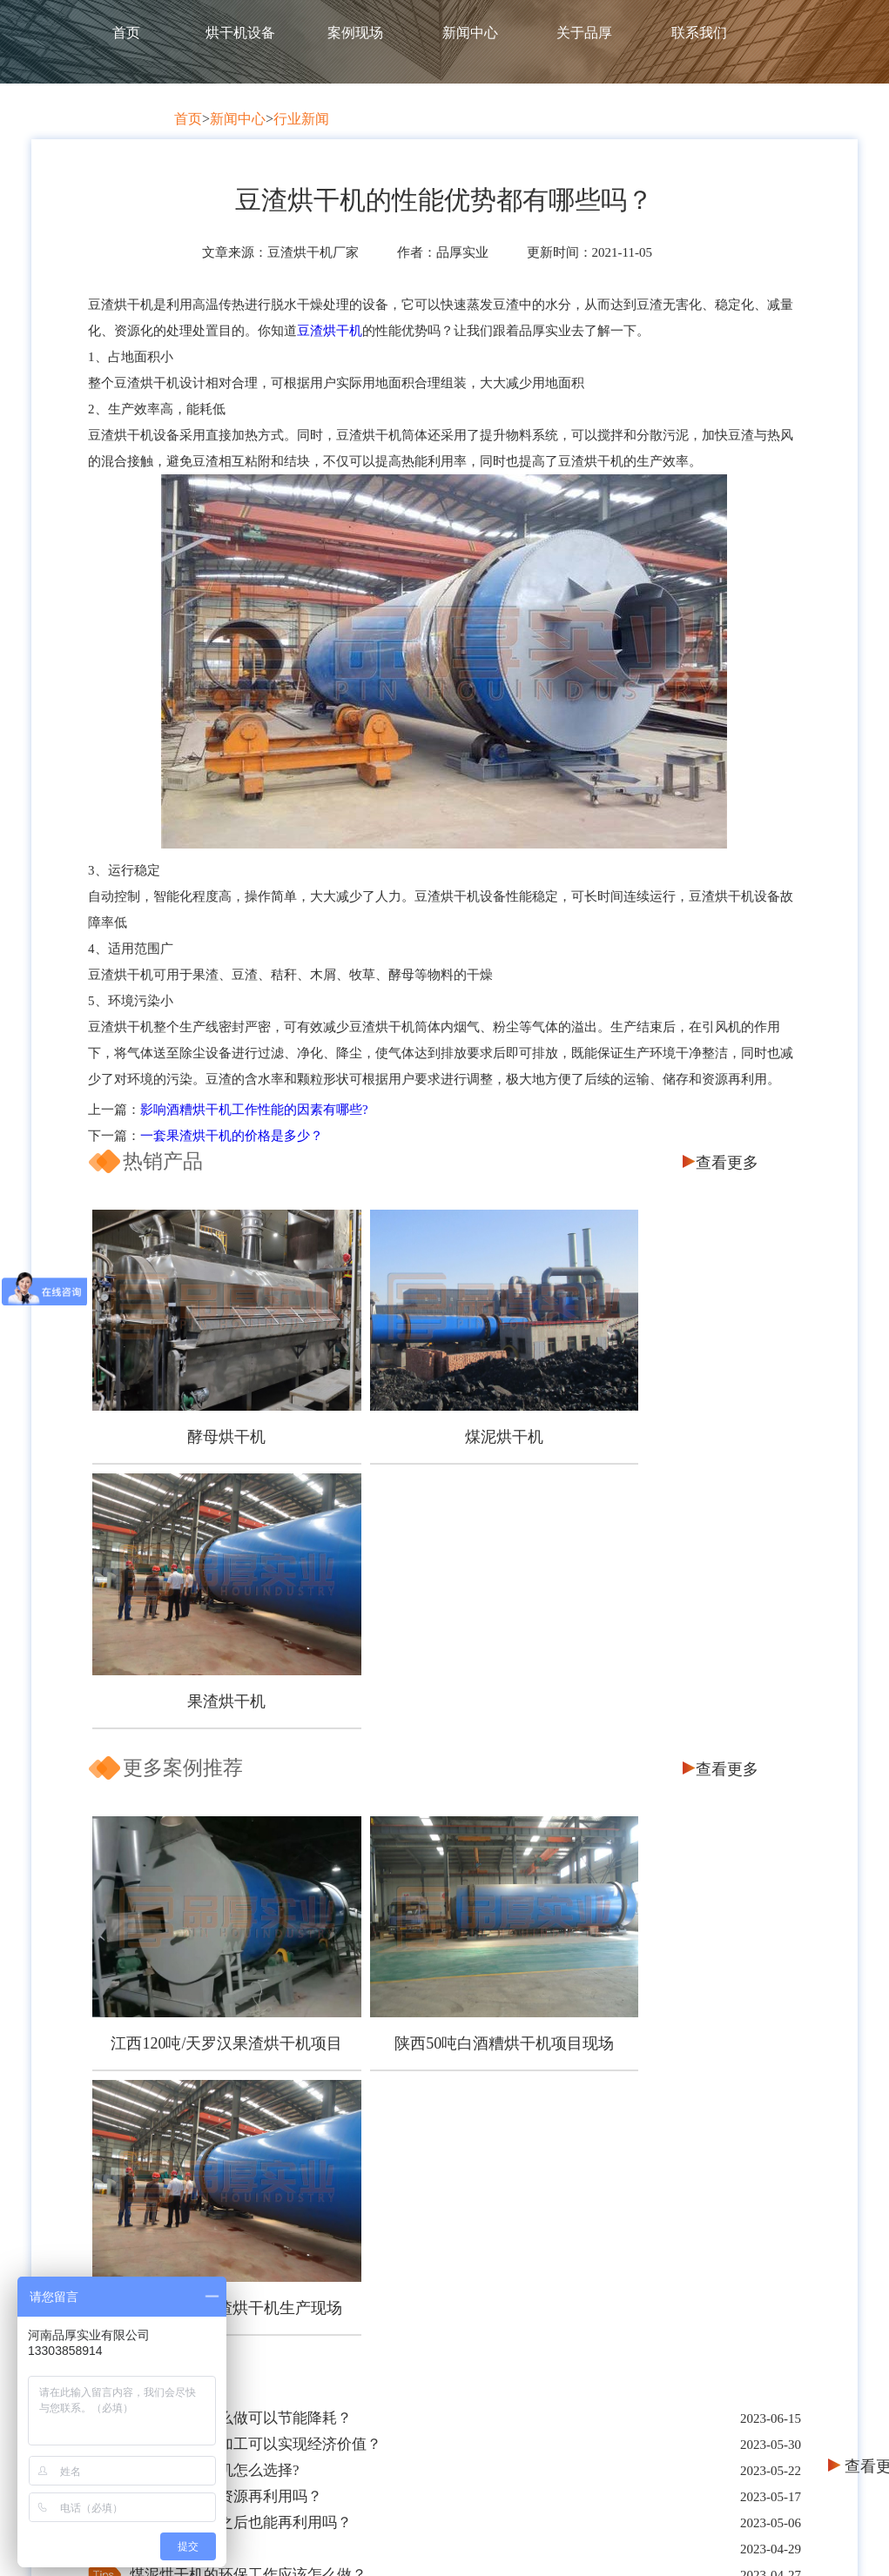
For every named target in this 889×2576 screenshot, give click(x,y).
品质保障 (253, 2252)
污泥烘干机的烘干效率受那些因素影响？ (263, 2008)
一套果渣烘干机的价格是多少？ (231, 1136)
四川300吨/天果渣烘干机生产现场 (675, 1725)
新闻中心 (470, 32)
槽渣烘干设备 (422, 2284)
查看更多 (727, 1162)
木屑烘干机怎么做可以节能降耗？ (241, 1825)
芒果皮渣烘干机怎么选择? (215, 1877)
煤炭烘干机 (591, 2315)
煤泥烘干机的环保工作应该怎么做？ (248, 1982)
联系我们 (699, 32)
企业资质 (253, 2315)
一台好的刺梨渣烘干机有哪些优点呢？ (255, 2034)
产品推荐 (591, 2190)
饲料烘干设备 (422, 2252)
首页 (126, 32)
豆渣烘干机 (329, 331)
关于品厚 (584, 32)
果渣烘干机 (675, 1404)
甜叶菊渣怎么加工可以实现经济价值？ (255, 1851)
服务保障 (253, 2284)
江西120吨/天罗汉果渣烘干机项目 (205, 1725)
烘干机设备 (240, 32)
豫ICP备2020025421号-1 (669, 2540)
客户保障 (253, 2221)
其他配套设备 (422, 2315)
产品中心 (422, 2190)
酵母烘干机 (205, 1404)
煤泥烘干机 (440, 1404)
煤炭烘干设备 (422, 2221)
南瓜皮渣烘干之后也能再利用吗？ (241, 1930)
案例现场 (355, 32)
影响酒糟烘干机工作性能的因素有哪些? (254, 1110)
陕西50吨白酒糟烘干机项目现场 (439, 1715)
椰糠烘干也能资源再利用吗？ (226, 1903)
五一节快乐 (167, 1956)
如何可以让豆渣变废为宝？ (218, 2060)
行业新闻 (301, 118)
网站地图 (774, 2540)
